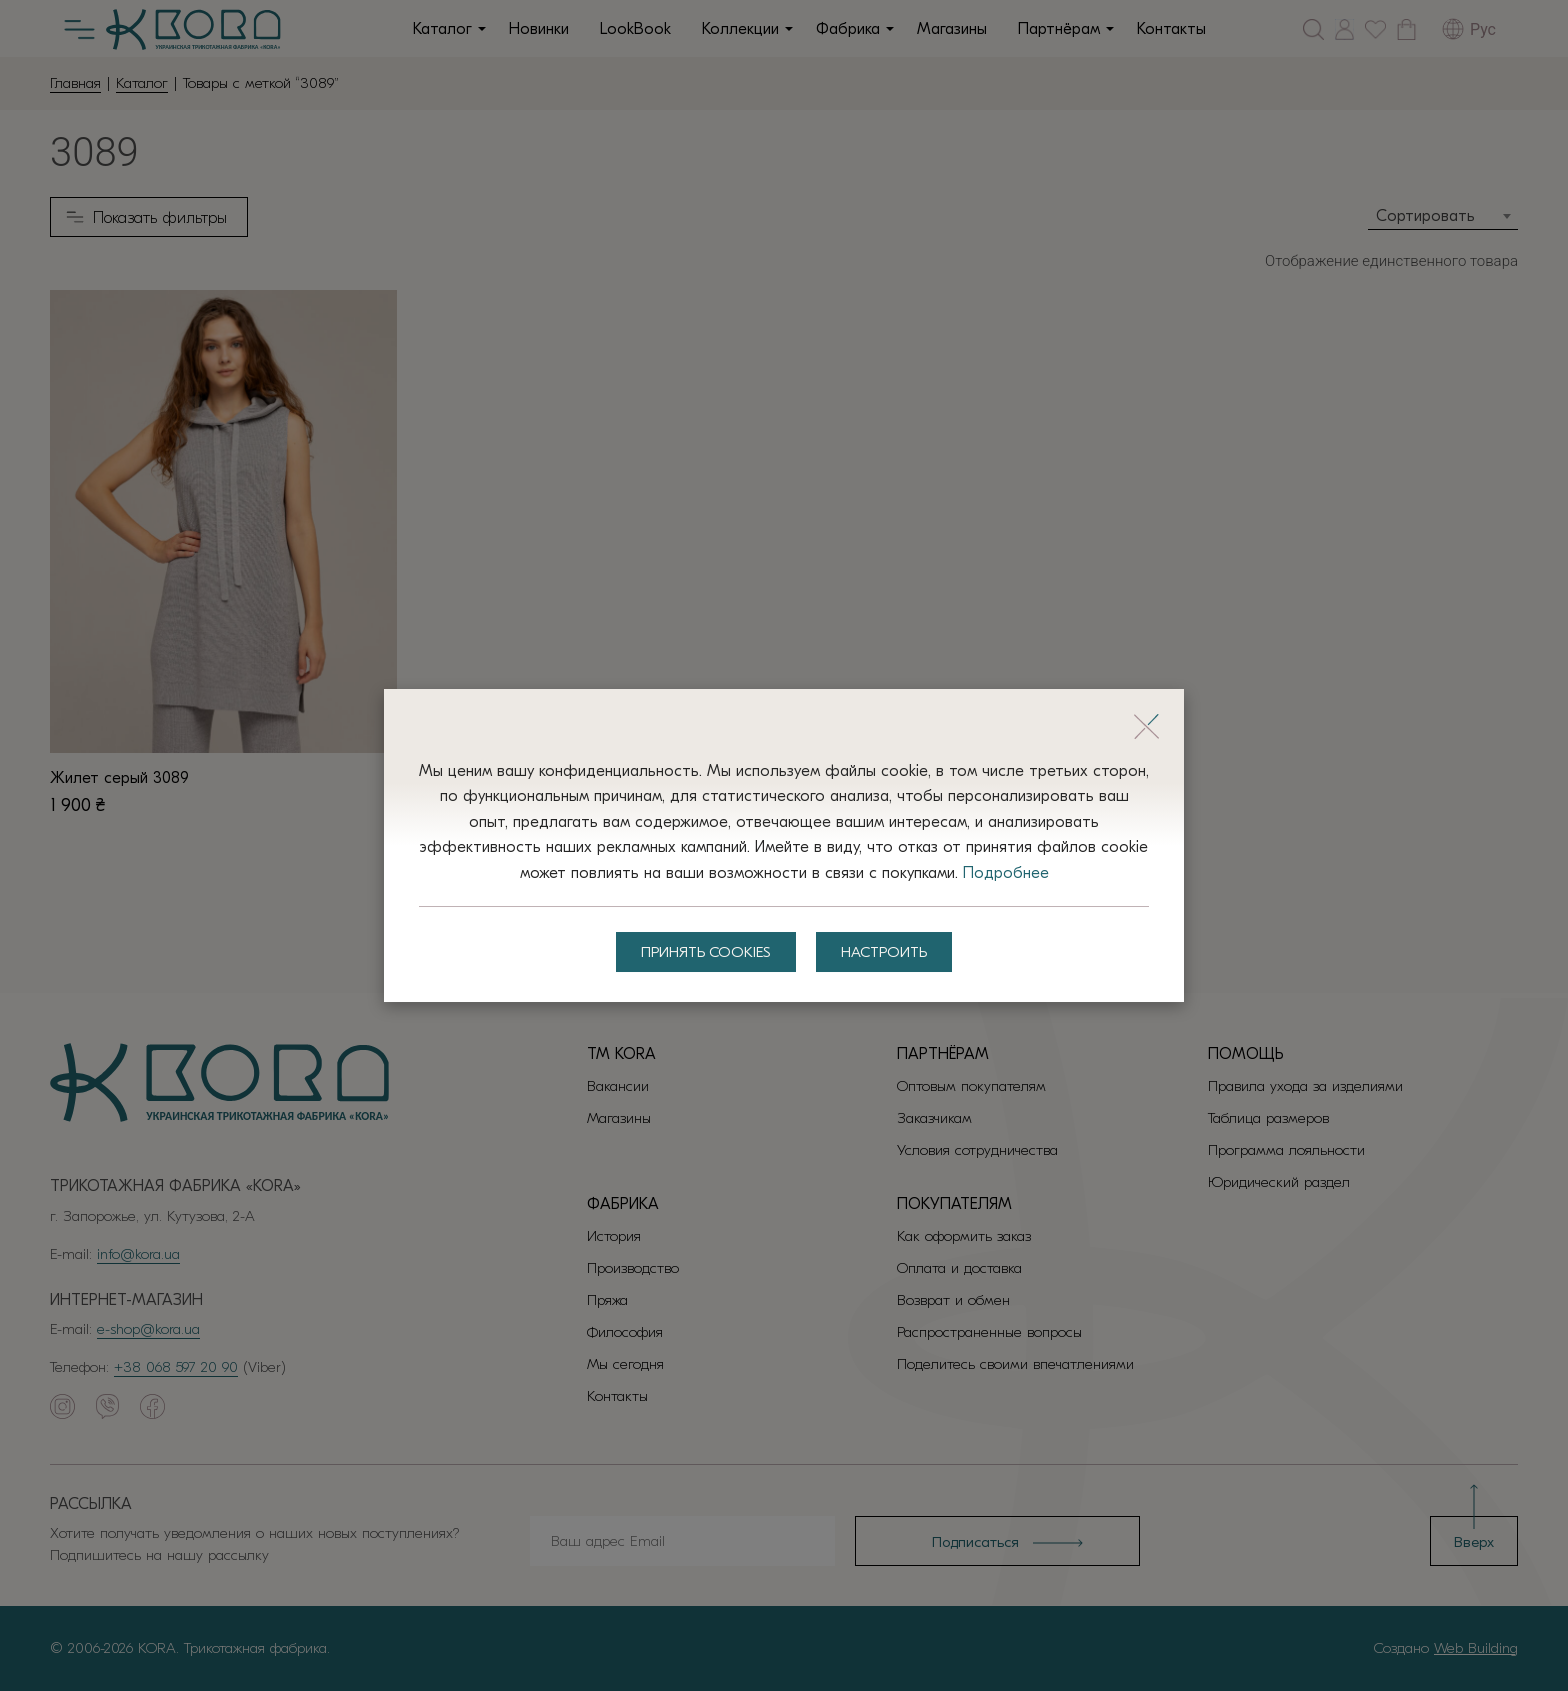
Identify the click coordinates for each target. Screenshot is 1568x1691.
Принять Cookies (706, 952)
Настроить (884, 952)
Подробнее (1006, 873)
